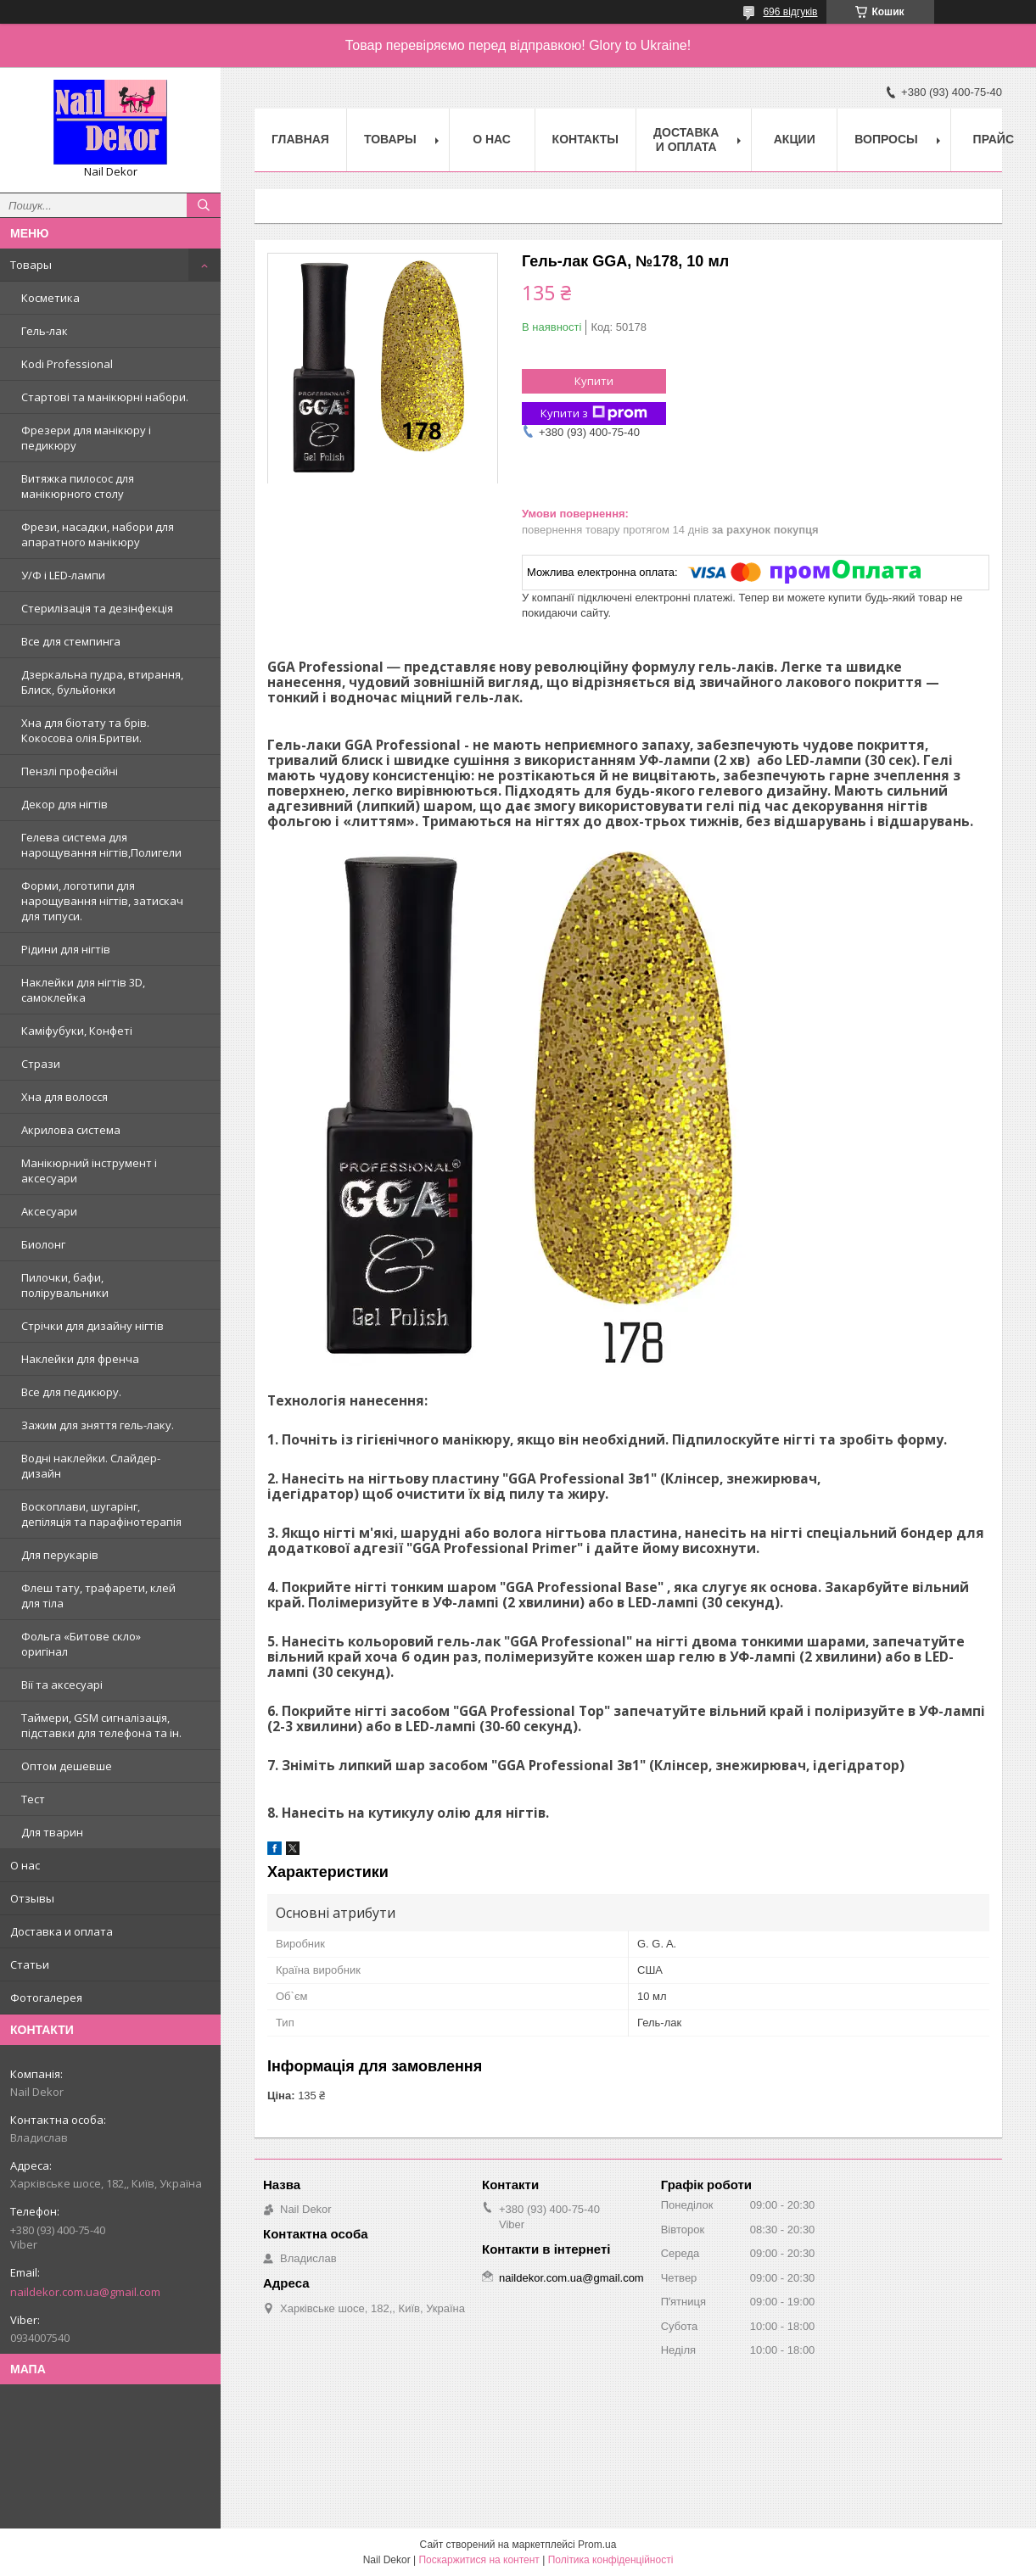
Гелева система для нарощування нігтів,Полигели (101, 845)
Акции (794, 139)
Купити (593, 380)
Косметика (50, 297)
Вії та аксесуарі (62, 1684)
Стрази (40, 1063)
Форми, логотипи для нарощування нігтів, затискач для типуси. (102, 901)
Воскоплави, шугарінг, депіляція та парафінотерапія (101, 1514)
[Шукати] (204, 205)
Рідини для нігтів (65, 949)
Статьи (29, 1964)
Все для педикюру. (71, 1392)
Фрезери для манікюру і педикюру (86, 437)
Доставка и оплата (61, 1931)
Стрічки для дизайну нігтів (92, 1325)
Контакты (585, 139)
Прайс (993, 139)
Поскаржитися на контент (478, 2560)
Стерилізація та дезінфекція (97, 608)
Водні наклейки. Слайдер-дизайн (90, 1465)
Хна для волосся (64, 1096)
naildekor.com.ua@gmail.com (85, 2291)
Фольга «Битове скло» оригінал (81, 1644)
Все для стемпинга (70, 641)
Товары (31, 264)
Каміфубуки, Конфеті (76, 1030)
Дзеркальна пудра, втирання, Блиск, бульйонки (102, 682)
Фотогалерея (46, 1997)
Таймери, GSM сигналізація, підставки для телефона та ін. (101, 1725)
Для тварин (52, 1832)
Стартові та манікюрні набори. (104, 397)
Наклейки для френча (80, 1358)
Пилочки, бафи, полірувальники (65, 1285)
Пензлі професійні (69, 771)
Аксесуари (49, 1211)
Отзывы (32, 1898)
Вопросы (886, 139)
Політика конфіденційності (611, 2560)
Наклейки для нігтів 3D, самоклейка (83, 990)
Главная (300, 139)
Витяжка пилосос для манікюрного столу (77, 486)
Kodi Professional (67, 364)
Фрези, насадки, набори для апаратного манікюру (97, 534)
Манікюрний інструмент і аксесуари (89, 1170)
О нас (25, 1865)
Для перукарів (59, 1554)
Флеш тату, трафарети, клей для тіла (98, 1595)
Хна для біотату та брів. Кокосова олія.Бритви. (85, 730)
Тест (33, 1799)
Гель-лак (44, 330)
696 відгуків (790, 12)
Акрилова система (70, 1129)
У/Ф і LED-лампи (63, 575)
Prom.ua (597, 2545)
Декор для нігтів (64, 804)
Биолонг (43, 1244)
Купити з (593, 413)
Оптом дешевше (66, 1766)
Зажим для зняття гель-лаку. (97, 1425)
